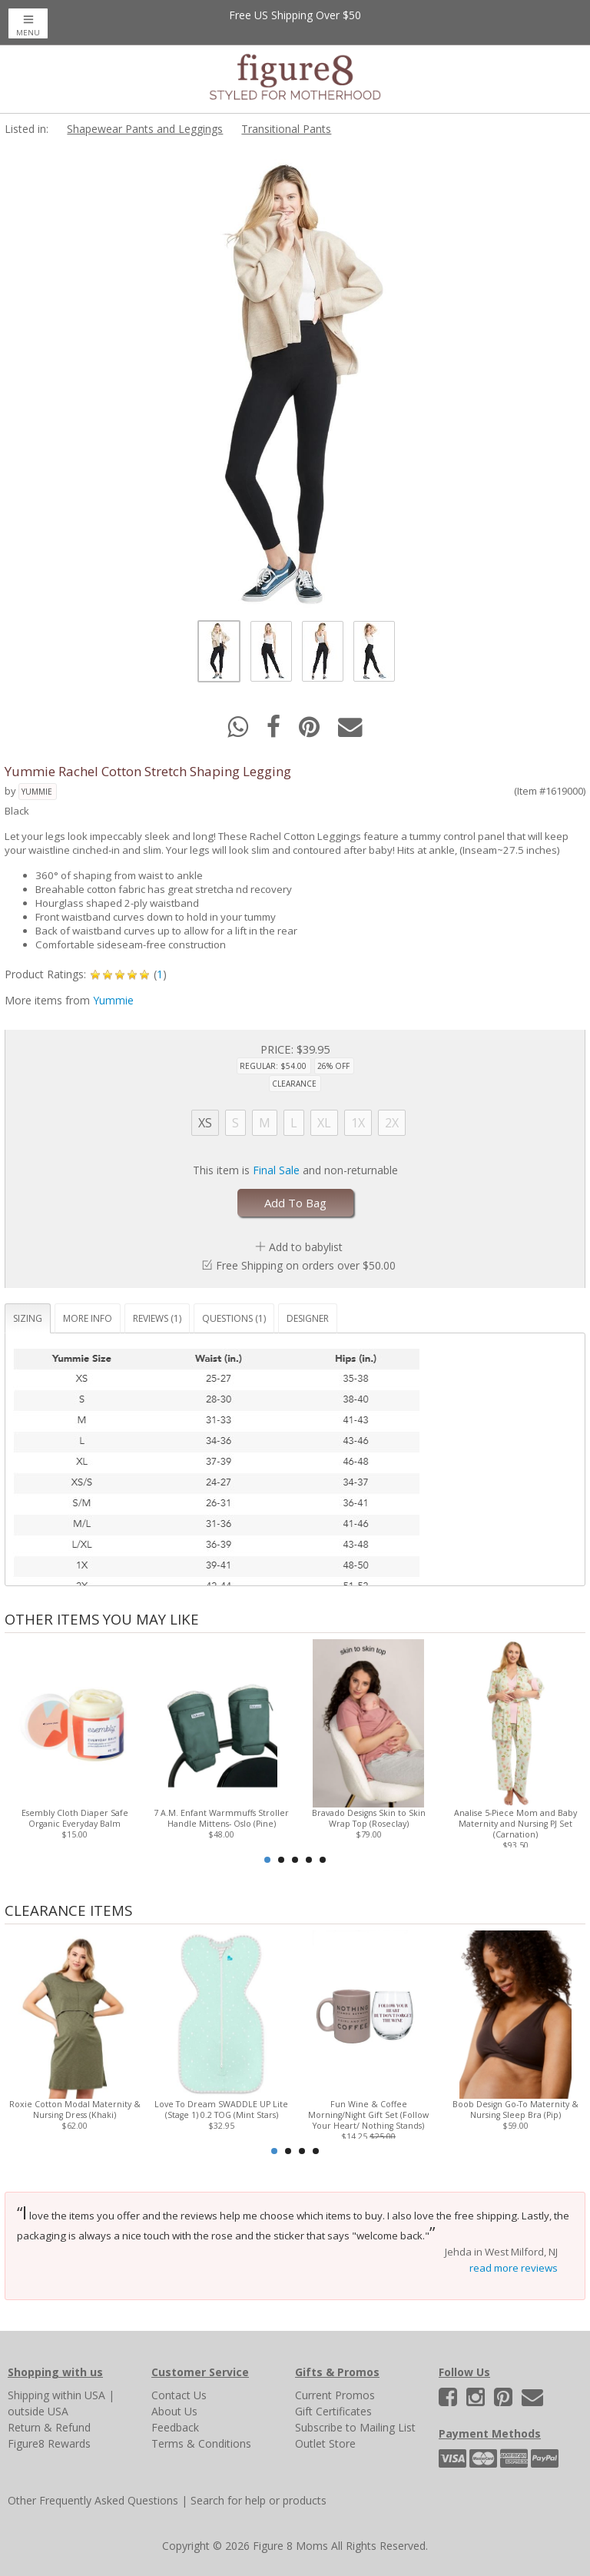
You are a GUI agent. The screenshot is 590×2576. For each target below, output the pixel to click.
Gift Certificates (333, 2411)
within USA (78, 2395)
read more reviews (513, 2268)
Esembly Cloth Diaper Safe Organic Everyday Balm (75, 1818)
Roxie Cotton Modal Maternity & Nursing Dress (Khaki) (75, 2109)
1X (358, 1122)
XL (324, 1122)
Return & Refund (49, 2427)
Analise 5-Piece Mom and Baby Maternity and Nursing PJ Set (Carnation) (515, 1824)
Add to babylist (306, 1247)
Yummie (37, 791)
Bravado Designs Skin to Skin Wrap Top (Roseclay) (369, 1818)
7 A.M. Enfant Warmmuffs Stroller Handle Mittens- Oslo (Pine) (221, 1818)
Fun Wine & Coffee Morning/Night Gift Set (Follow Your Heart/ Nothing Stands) (368, 2115)
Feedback (175, 2427)
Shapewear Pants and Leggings (145, 128)
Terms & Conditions (201, 2443)
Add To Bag (295, 1202)
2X (392, 1122)
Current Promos (335, 2395)
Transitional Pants (286, 128)
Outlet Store (325, 2443)
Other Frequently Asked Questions (93, 2500)
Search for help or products (258, 2500)
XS (205, 1122)
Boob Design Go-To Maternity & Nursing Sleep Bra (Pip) (515, 2109)
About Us (174, 2411)
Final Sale (276, 1170)
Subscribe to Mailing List (355, 2427)
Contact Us (179, 2395)
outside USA (38, 2411)
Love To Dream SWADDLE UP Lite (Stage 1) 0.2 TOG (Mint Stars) (221, 2109)
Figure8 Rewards (49, 2443)
